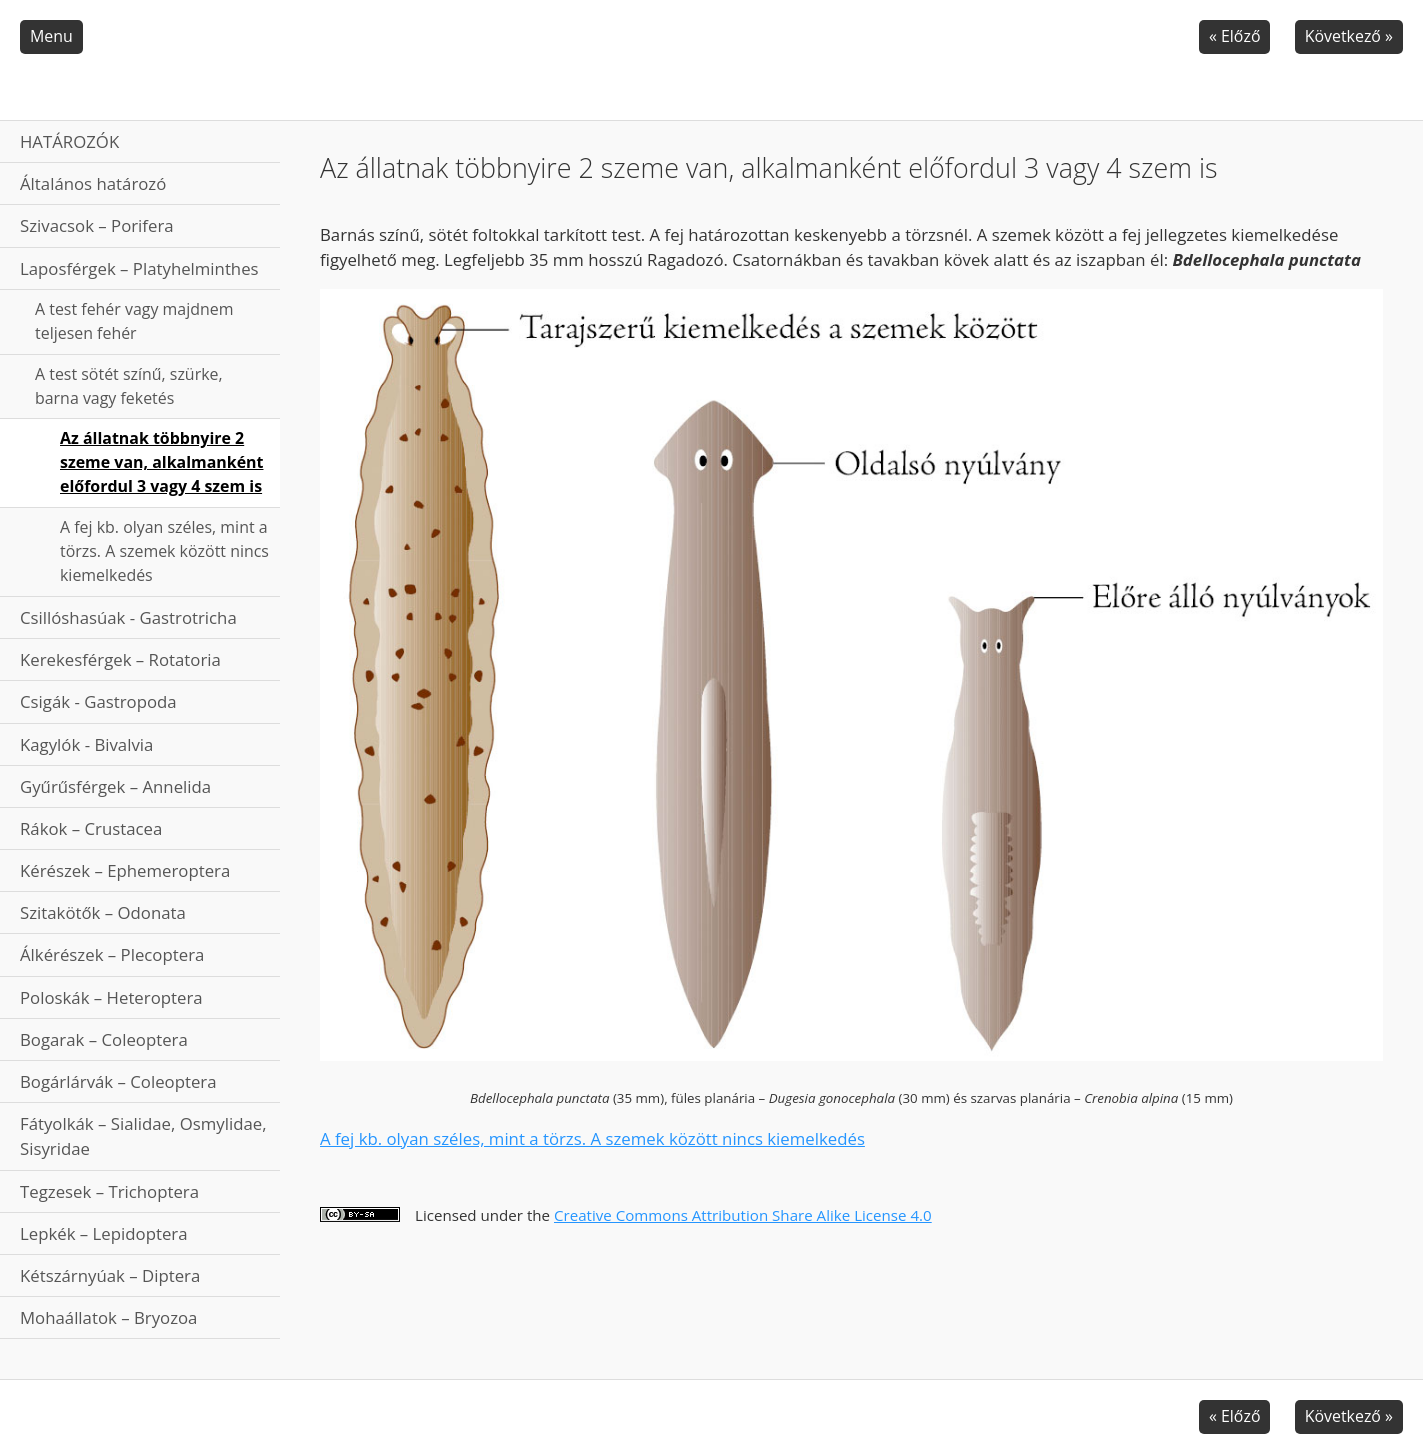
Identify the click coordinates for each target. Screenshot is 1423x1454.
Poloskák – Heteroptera (111, 997)
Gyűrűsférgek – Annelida (115, 786)
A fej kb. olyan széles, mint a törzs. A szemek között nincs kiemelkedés (164, 551)
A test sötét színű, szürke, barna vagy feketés (129, 386)
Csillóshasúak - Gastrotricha (128, 617)
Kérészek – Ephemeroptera (125, 870)
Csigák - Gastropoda (98, 701)
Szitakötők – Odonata (103, 912)
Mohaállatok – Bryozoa (108, 1317)
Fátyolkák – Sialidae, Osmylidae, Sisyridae (143, 1136)
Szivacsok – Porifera (97, 225)
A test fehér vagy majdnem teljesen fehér (134, 321)
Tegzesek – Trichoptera (109, 1191)
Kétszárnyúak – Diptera (110, 1275)
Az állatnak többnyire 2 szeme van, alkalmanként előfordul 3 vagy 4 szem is (161, 462)
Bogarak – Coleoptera (104, 1039)
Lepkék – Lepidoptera (104, 1233)
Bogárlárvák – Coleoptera (118, 1081)
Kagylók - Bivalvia (86, 744)
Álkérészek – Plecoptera (112, 954)
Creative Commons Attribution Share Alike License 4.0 (743, 1215)
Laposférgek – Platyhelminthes (139, 268)
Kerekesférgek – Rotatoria (120, 659)
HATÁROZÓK (69, 141)
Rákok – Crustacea (91, 828)
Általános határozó (93, 183)
